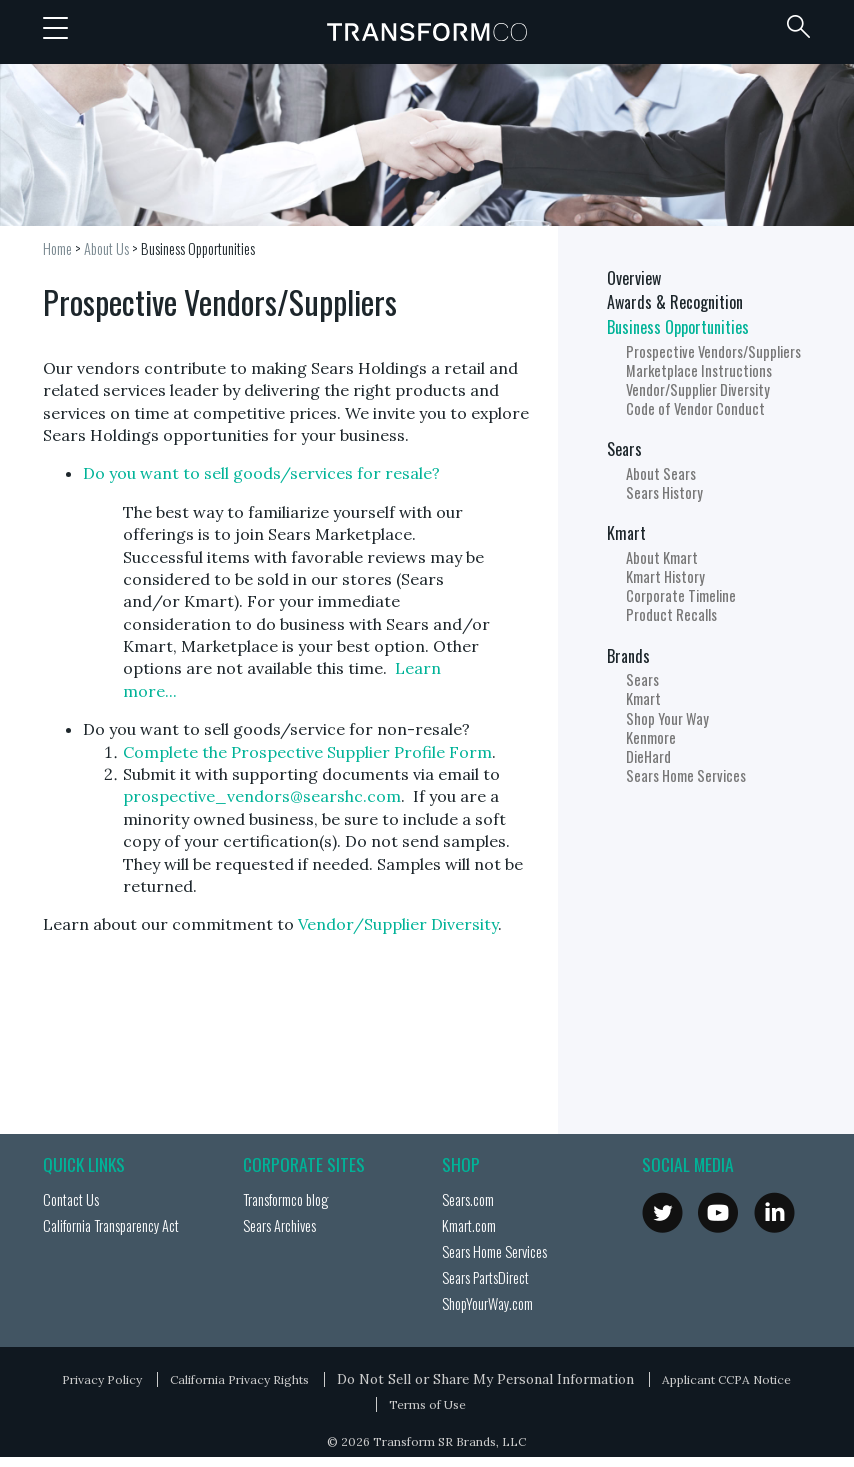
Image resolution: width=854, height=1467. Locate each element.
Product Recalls (671, 614)
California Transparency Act (111, 1225)
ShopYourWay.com (487, 1303)
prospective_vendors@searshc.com (262, 796)
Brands (628, 656)
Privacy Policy (102, 1379)
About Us (106, 248)
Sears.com (468, 1199)
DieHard (648, 756)
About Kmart (662, 557)
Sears (624, 449)
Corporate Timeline (681, 595)
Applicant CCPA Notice (726, 1379)
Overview (634, 278)
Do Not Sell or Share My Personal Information (485, 1379)
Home (57, 248)
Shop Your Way (667, 718)
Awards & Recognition (675, 302)
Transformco (427, 32)
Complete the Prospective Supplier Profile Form (307, 752)
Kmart (626, 533)
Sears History (664, 492)
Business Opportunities (198, 248)
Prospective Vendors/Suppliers (713, 351)
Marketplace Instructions (699, 370)
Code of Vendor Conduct (695, 408)
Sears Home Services (686, 775)
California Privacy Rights (239, 1379)
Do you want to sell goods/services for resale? (261, 473)
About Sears (661, 473)
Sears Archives (279, 1225)
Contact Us (71, 1199)
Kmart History (665, 576)
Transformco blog (285, 1199)
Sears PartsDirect (485, 1277)
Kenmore (651, 737)
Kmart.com (469, 1225)
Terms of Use (427, 1404)
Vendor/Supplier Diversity (398, 924)
